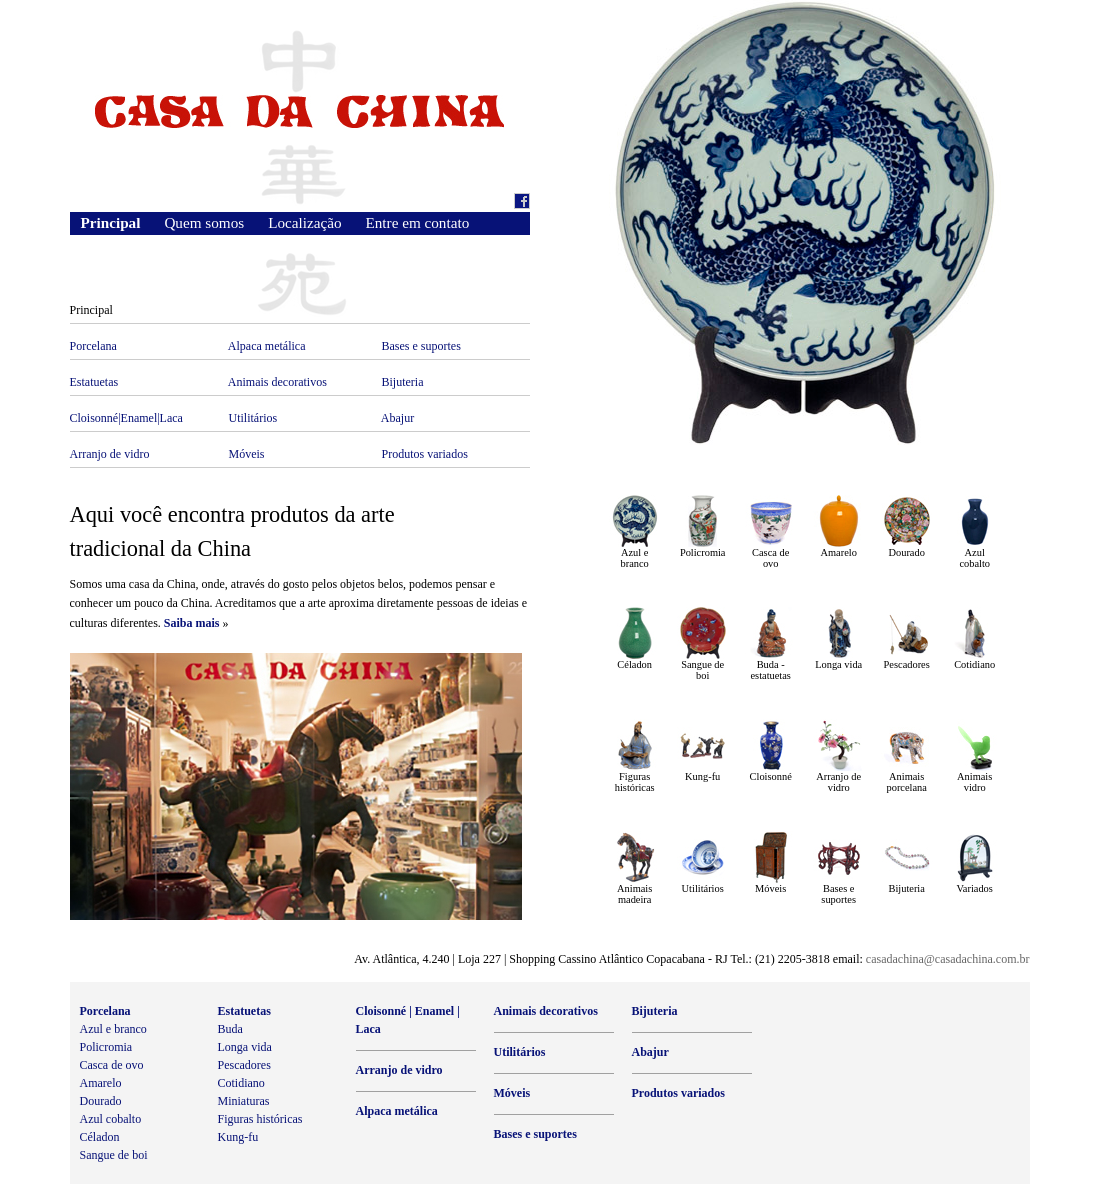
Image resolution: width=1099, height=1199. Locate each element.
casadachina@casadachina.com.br (948, 959)
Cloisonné (771, 776)
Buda (230, 1029)
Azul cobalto (974, 558)
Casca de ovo (770, 558)
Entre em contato (418, 222)
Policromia (703, 552)
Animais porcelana (906, 782)
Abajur (397, 418)
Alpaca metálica (267, 346)
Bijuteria (403, 382)
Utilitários (253, 418)
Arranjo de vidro (110, 454)
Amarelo (839, 552)
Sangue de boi (702, 670)
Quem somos (204, 222)
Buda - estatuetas (770, 670)
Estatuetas (94, 382)
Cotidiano (974, 664)
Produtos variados (425, 454)
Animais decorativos (277, 382)
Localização (304, 222)
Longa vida (838, 664)
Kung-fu (702, 776)
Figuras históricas (635, 782)
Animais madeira (634, 894)
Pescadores (907, 664)
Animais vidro (974, 782)
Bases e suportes (421, 346)
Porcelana (93, 346)
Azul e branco (635, 558)
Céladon (634, 664)
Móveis (247, 454)
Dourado (907, 552)
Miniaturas (244, 1101)
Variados (975, 888)
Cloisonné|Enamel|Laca (126, 418)
